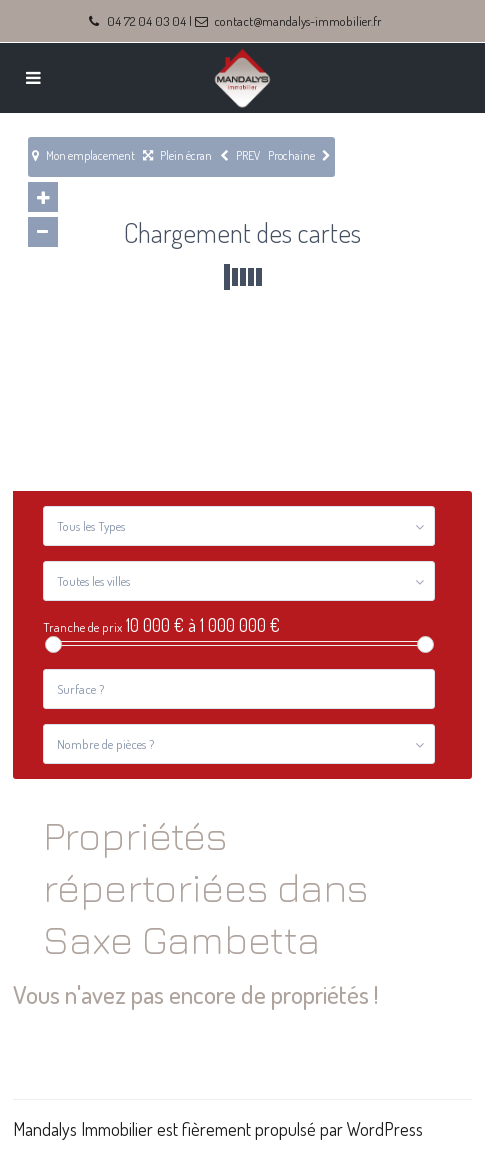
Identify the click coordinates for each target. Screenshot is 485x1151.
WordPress (385, 1129)
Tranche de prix (82, 627)
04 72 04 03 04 (146, 21)
